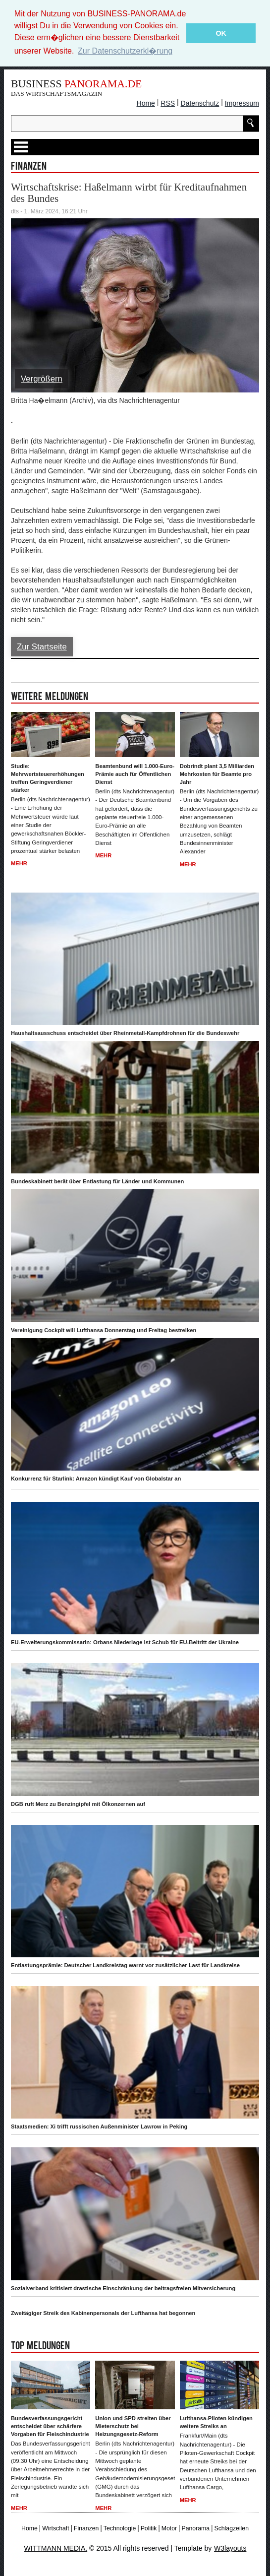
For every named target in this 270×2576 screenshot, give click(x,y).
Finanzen (86, 2526)
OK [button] (221, 33)
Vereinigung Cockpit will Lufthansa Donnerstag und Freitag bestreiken (103, 1329)
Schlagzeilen (231, 2526)
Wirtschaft (55, 2526)
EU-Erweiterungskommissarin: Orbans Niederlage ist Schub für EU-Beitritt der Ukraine (125, 1641)
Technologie (120, 2526)
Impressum (242, 102)
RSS (168, 102)
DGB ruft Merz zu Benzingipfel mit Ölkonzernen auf (78, 1802)
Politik (149, 2526)
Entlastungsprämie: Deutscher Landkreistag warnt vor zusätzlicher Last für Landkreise (125, 1964)
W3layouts (230, 2547)
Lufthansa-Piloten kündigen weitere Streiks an (216, 2421)
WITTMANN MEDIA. (56, 2547)
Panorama (196, 2526)
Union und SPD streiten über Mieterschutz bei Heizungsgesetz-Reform (132, 2425)
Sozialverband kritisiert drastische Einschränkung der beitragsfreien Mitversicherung (123, 2287)
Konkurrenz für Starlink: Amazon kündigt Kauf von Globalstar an (96, 1478)
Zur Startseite (42, 645)
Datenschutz (200, 102)
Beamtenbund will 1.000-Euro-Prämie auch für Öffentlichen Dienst (134, 773)
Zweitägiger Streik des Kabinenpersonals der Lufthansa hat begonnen (103, 2312)
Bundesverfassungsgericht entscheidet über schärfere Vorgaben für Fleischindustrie (50, 2425)
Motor (169, 2526)
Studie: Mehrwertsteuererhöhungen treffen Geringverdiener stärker (47, 777)
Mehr (19, 862)
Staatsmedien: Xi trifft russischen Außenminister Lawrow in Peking (99, 2125)
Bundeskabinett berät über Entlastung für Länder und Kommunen (97, 1180)
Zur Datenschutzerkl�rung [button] (125, 51)
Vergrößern (41, 378)
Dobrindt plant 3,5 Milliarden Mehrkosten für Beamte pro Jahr (217, 773)
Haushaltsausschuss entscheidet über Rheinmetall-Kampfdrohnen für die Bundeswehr (125, 1032)
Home (146, 102)
